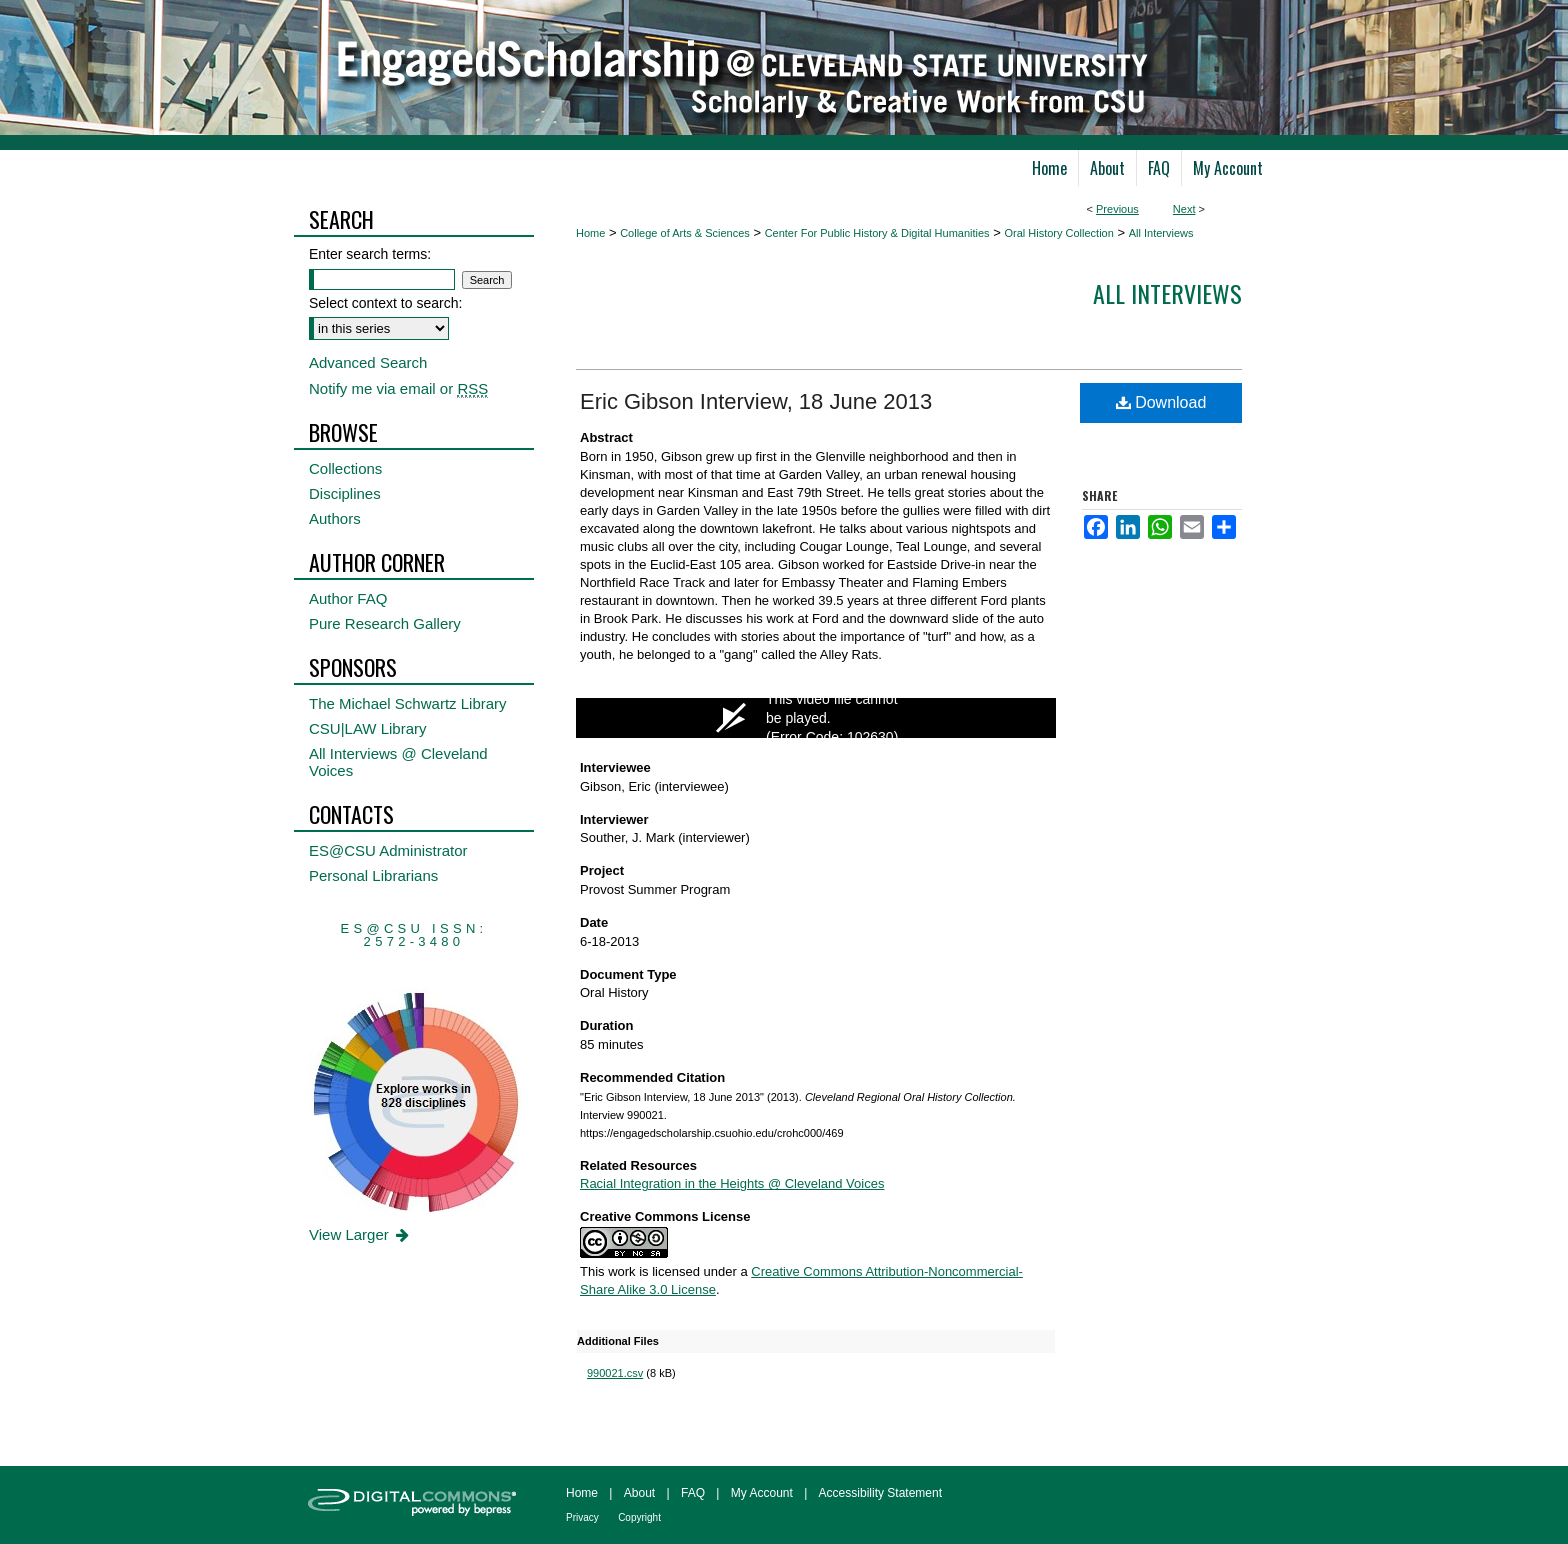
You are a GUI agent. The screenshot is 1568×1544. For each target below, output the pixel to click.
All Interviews (1161, 233)
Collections (345, 468)
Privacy (582, 1517)
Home (590, 233)
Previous (1117, 209)
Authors (335, 518)
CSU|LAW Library (368, 728)
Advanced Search (368, 362)
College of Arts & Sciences (685, 233)
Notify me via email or (398, 388)
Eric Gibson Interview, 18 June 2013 (756, 401)
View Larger (360, 1234)
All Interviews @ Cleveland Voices (398, 762)
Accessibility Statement (880, 1493)
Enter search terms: (370, 254)
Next (1184, 209)
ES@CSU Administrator (388, 850)
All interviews (1167, 293)
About (639, 1493)
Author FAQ (348, 598)
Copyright (639, 1517)
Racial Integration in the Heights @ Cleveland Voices (732, 1183)
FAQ (693, 1493)
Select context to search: (385, 303)
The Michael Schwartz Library (408, 703)
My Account (762, 1493)
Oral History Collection (1058, 233)
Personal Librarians (373, 875)
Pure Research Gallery (385, 623)
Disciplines (345, 493)
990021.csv (615, 1373)
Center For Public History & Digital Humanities (877, 233)
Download (1161, 402)
